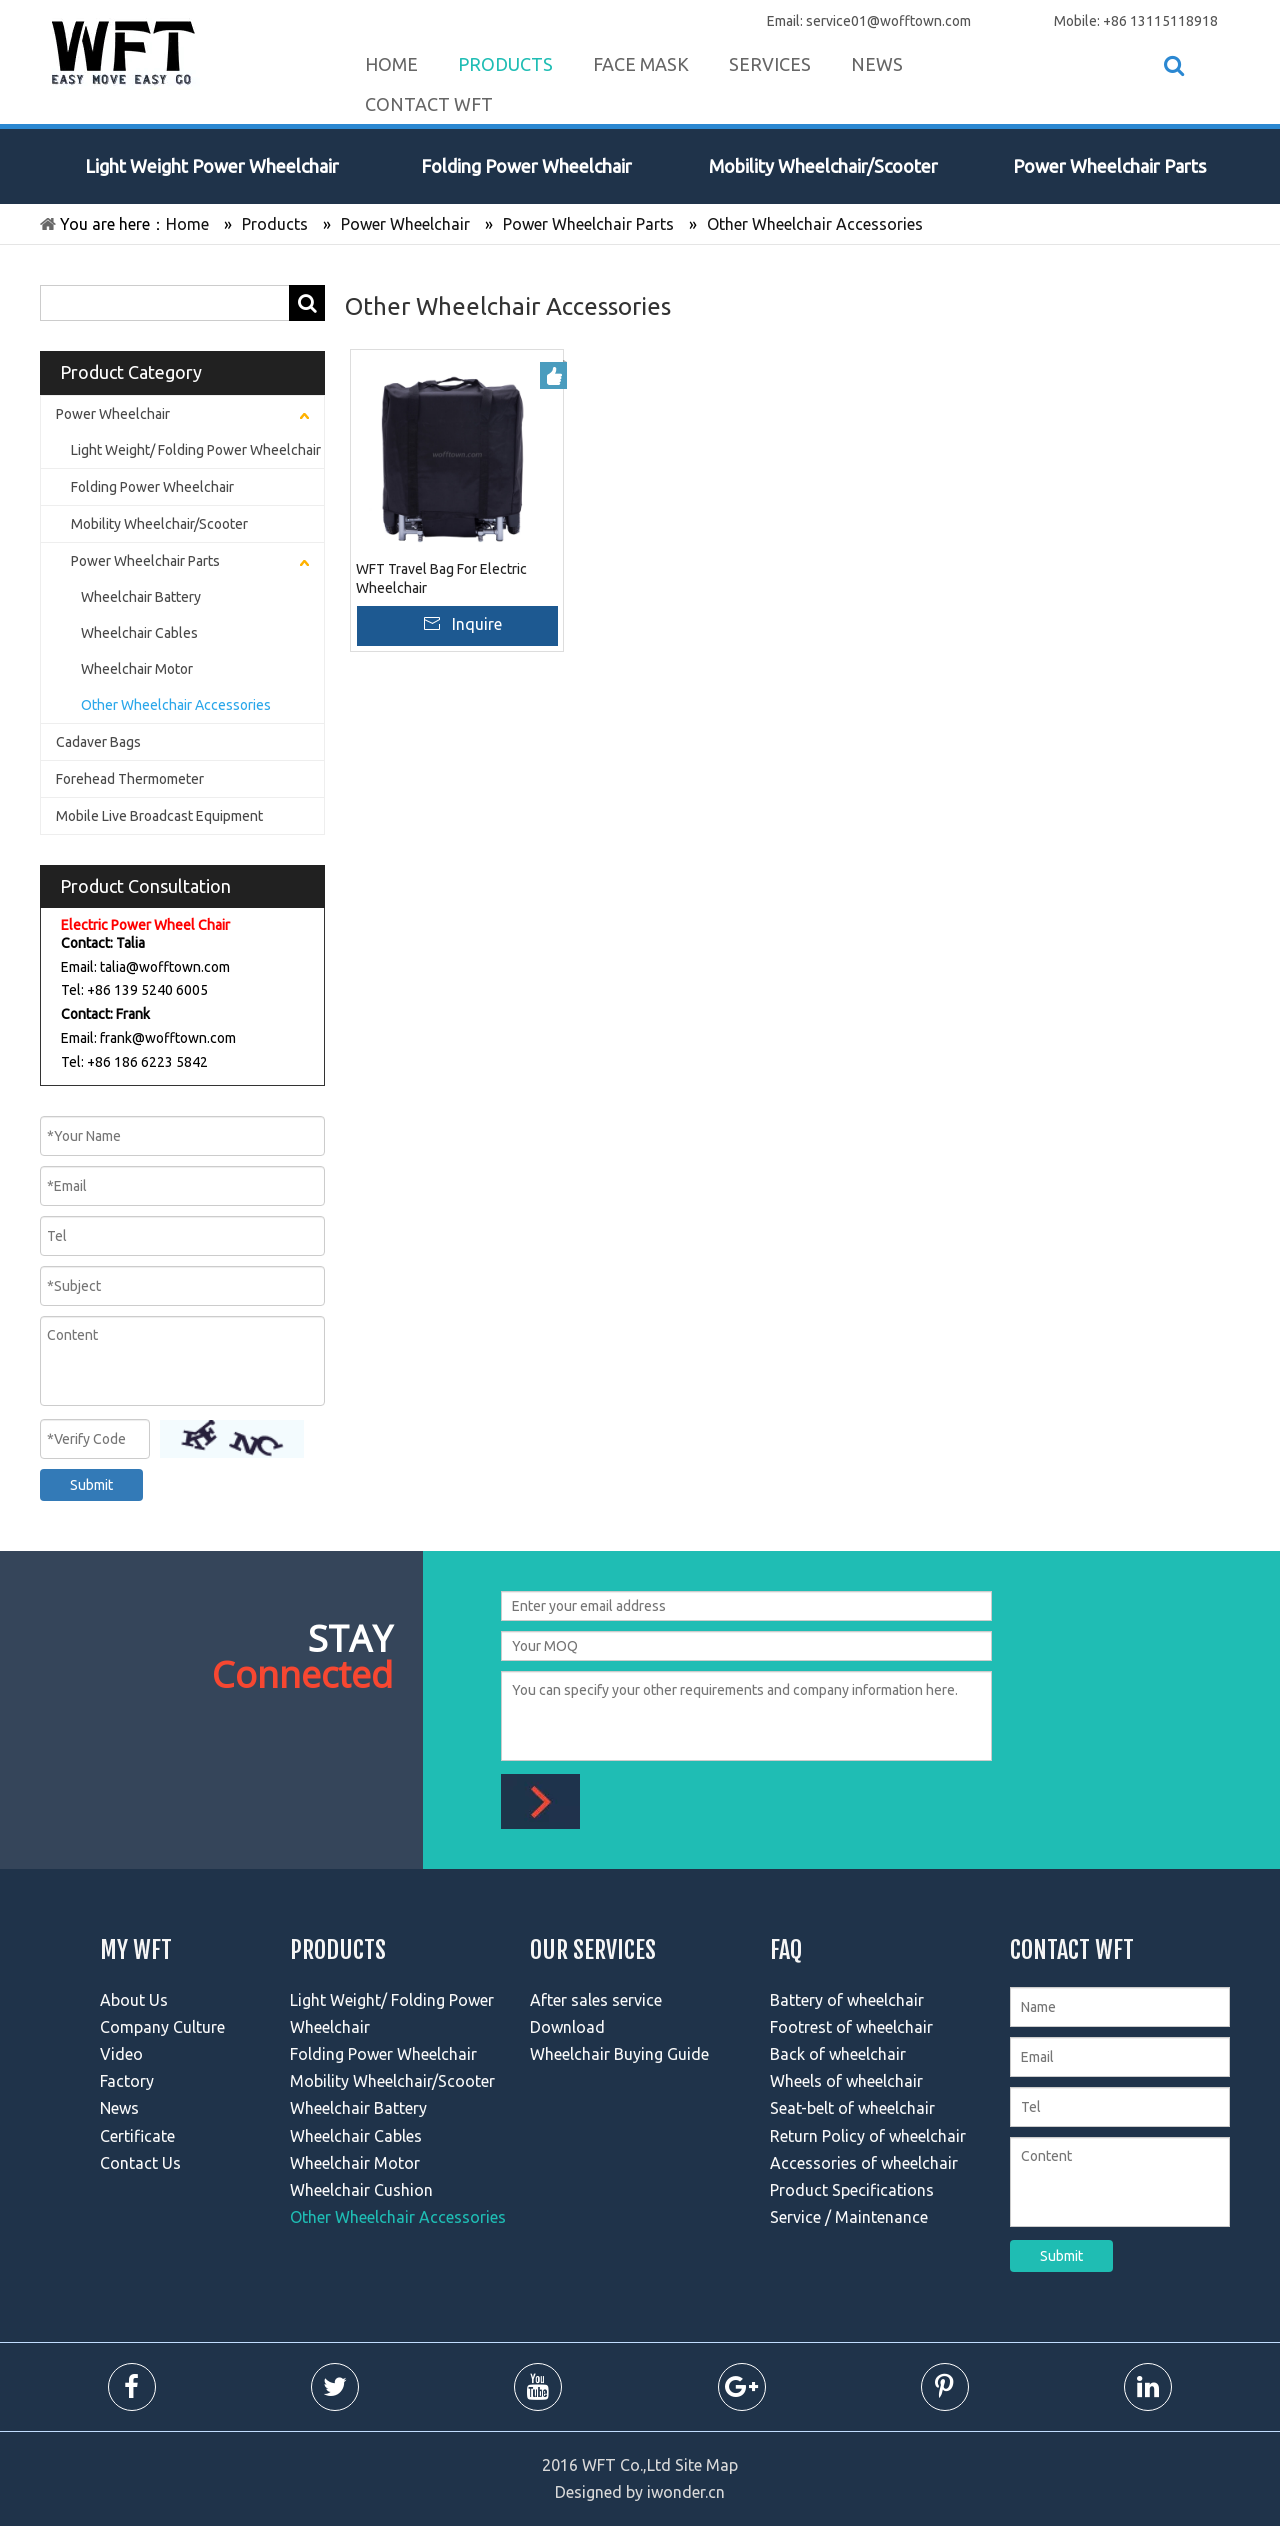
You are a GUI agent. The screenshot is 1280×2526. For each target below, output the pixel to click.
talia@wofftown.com (165, 967)
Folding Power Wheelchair (526, 166)
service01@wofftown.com (888, 21)
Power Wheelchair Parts (1109, 166)
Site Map (706, 2465)
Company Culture (162, 2027)
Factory (127, 2081)
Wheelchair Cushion (361, 2190)
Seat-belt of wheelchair (852, 2108)
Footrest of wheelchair (851, 2027)
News (119, 2108)
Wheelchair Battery (141, 597)
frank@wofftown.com (168, 1038)
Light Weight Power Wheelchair (212, 166)
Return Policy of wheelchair (868, 2136)
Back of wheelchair (838, 2054)
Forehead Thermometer (130, 779)
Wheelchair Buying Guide (619, 2054)
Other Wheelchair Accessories (176, 705)
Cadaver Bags (98, 742)
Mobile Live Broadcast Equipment (159, 816)
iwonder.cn (686, 2492)
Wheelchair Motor (137, 669)
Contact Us (140, 2163)
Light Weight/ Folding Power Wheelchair (196, 450)
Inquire (477, 624)
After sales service (596, 2000)
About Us (134, 2000)
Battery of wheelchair (847, 2000)
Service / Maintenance (849, 2217)
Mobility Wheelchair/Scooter (823, 166)
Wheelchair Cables (139, 633)
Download (567, 2027)
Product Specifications (852, 2190)
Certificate (137, 2136)
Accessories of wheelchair (864, 2163)
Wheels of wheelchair (846, 2081)
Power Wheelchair (113, 414)
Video (121, 2054)
